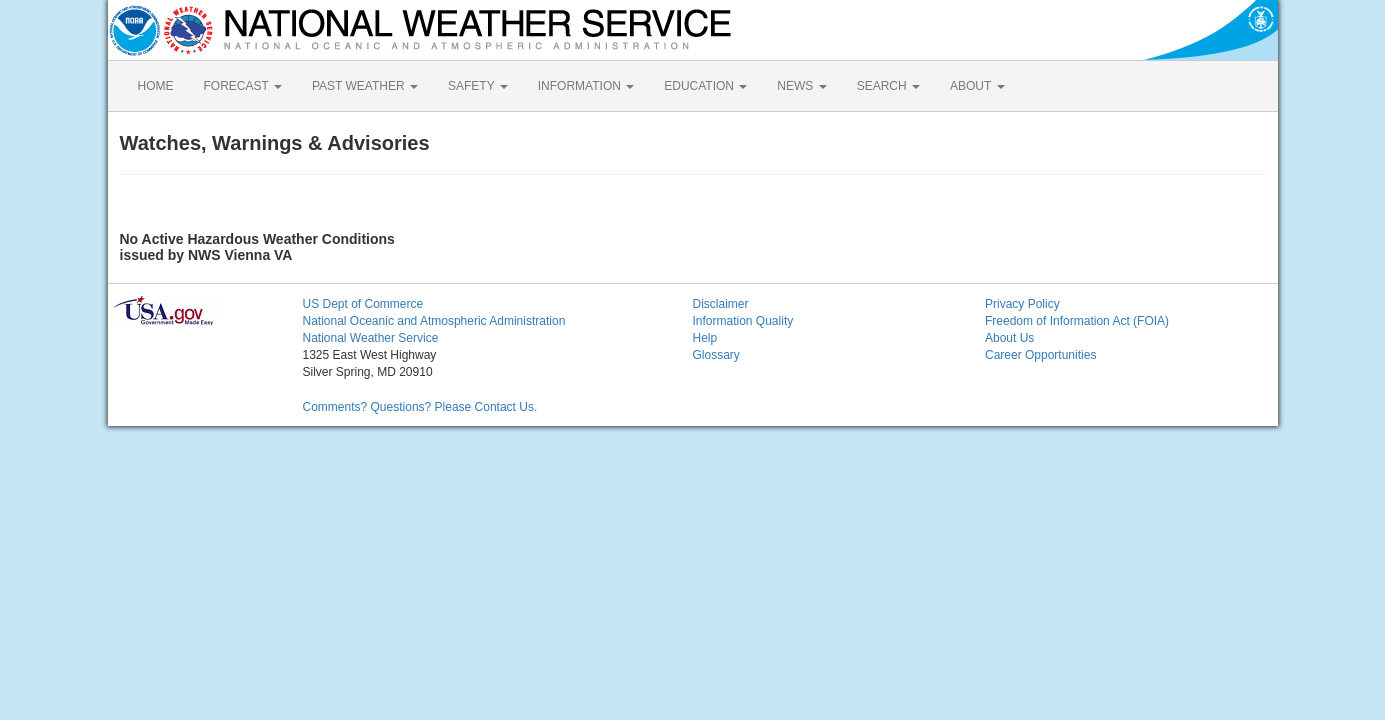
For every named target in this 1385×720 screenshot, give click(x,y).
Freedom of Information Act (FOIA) (1077, 321)
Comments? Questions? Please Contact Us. (420, 407)
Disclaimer (721, 304)
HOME (156, 86)
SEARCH (888, 86)
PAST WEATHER (365, 86)
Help (705, 338)
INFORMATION (586, 86)
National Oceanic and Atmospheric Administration (434, 321)
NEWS (801, 86)
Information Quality (743, 321)
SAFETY (478, 86)
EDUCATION (705, 86)
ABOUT (977, 86)
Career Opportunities (1040, 355)
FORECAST (243, 86)
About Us (1009, 338)
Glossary (716, 355)
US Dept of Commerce (363, 304)
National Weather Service (371, 338)
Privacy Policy (1022, 304)
